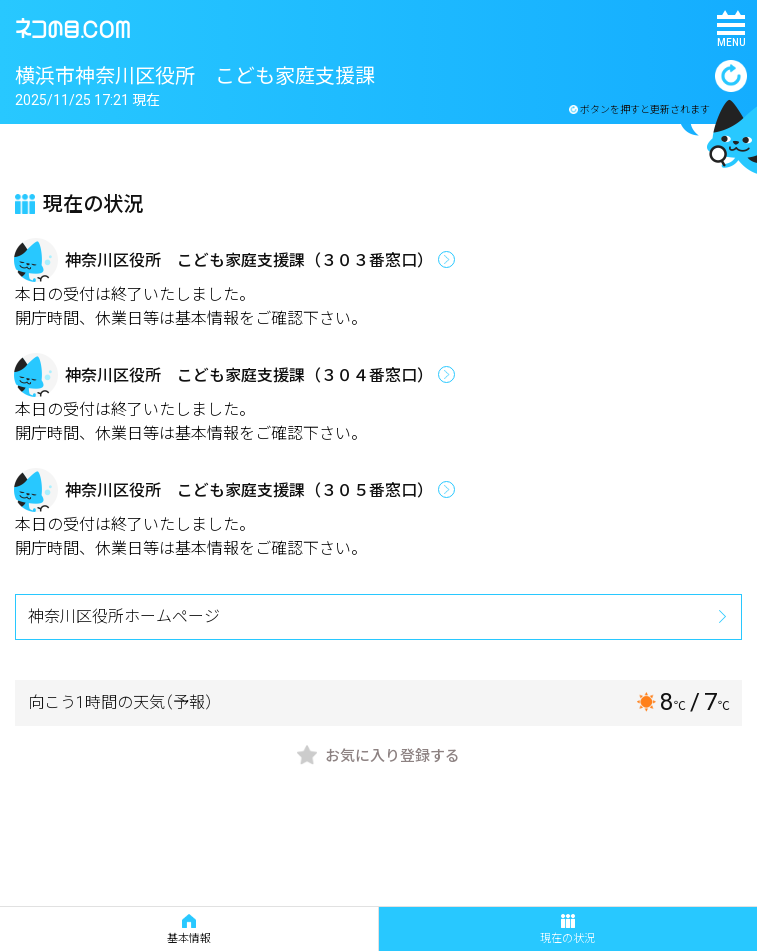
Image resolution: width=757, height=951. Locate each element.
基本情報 (189, 929)
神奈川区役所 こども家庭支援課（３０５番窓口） (249, 490)
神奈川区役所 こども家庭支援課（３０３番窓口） (249, 260)
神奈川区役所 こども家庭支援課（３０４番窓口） (249, 375)
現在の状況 (567, 929)
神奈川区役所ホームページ (124, 616)
